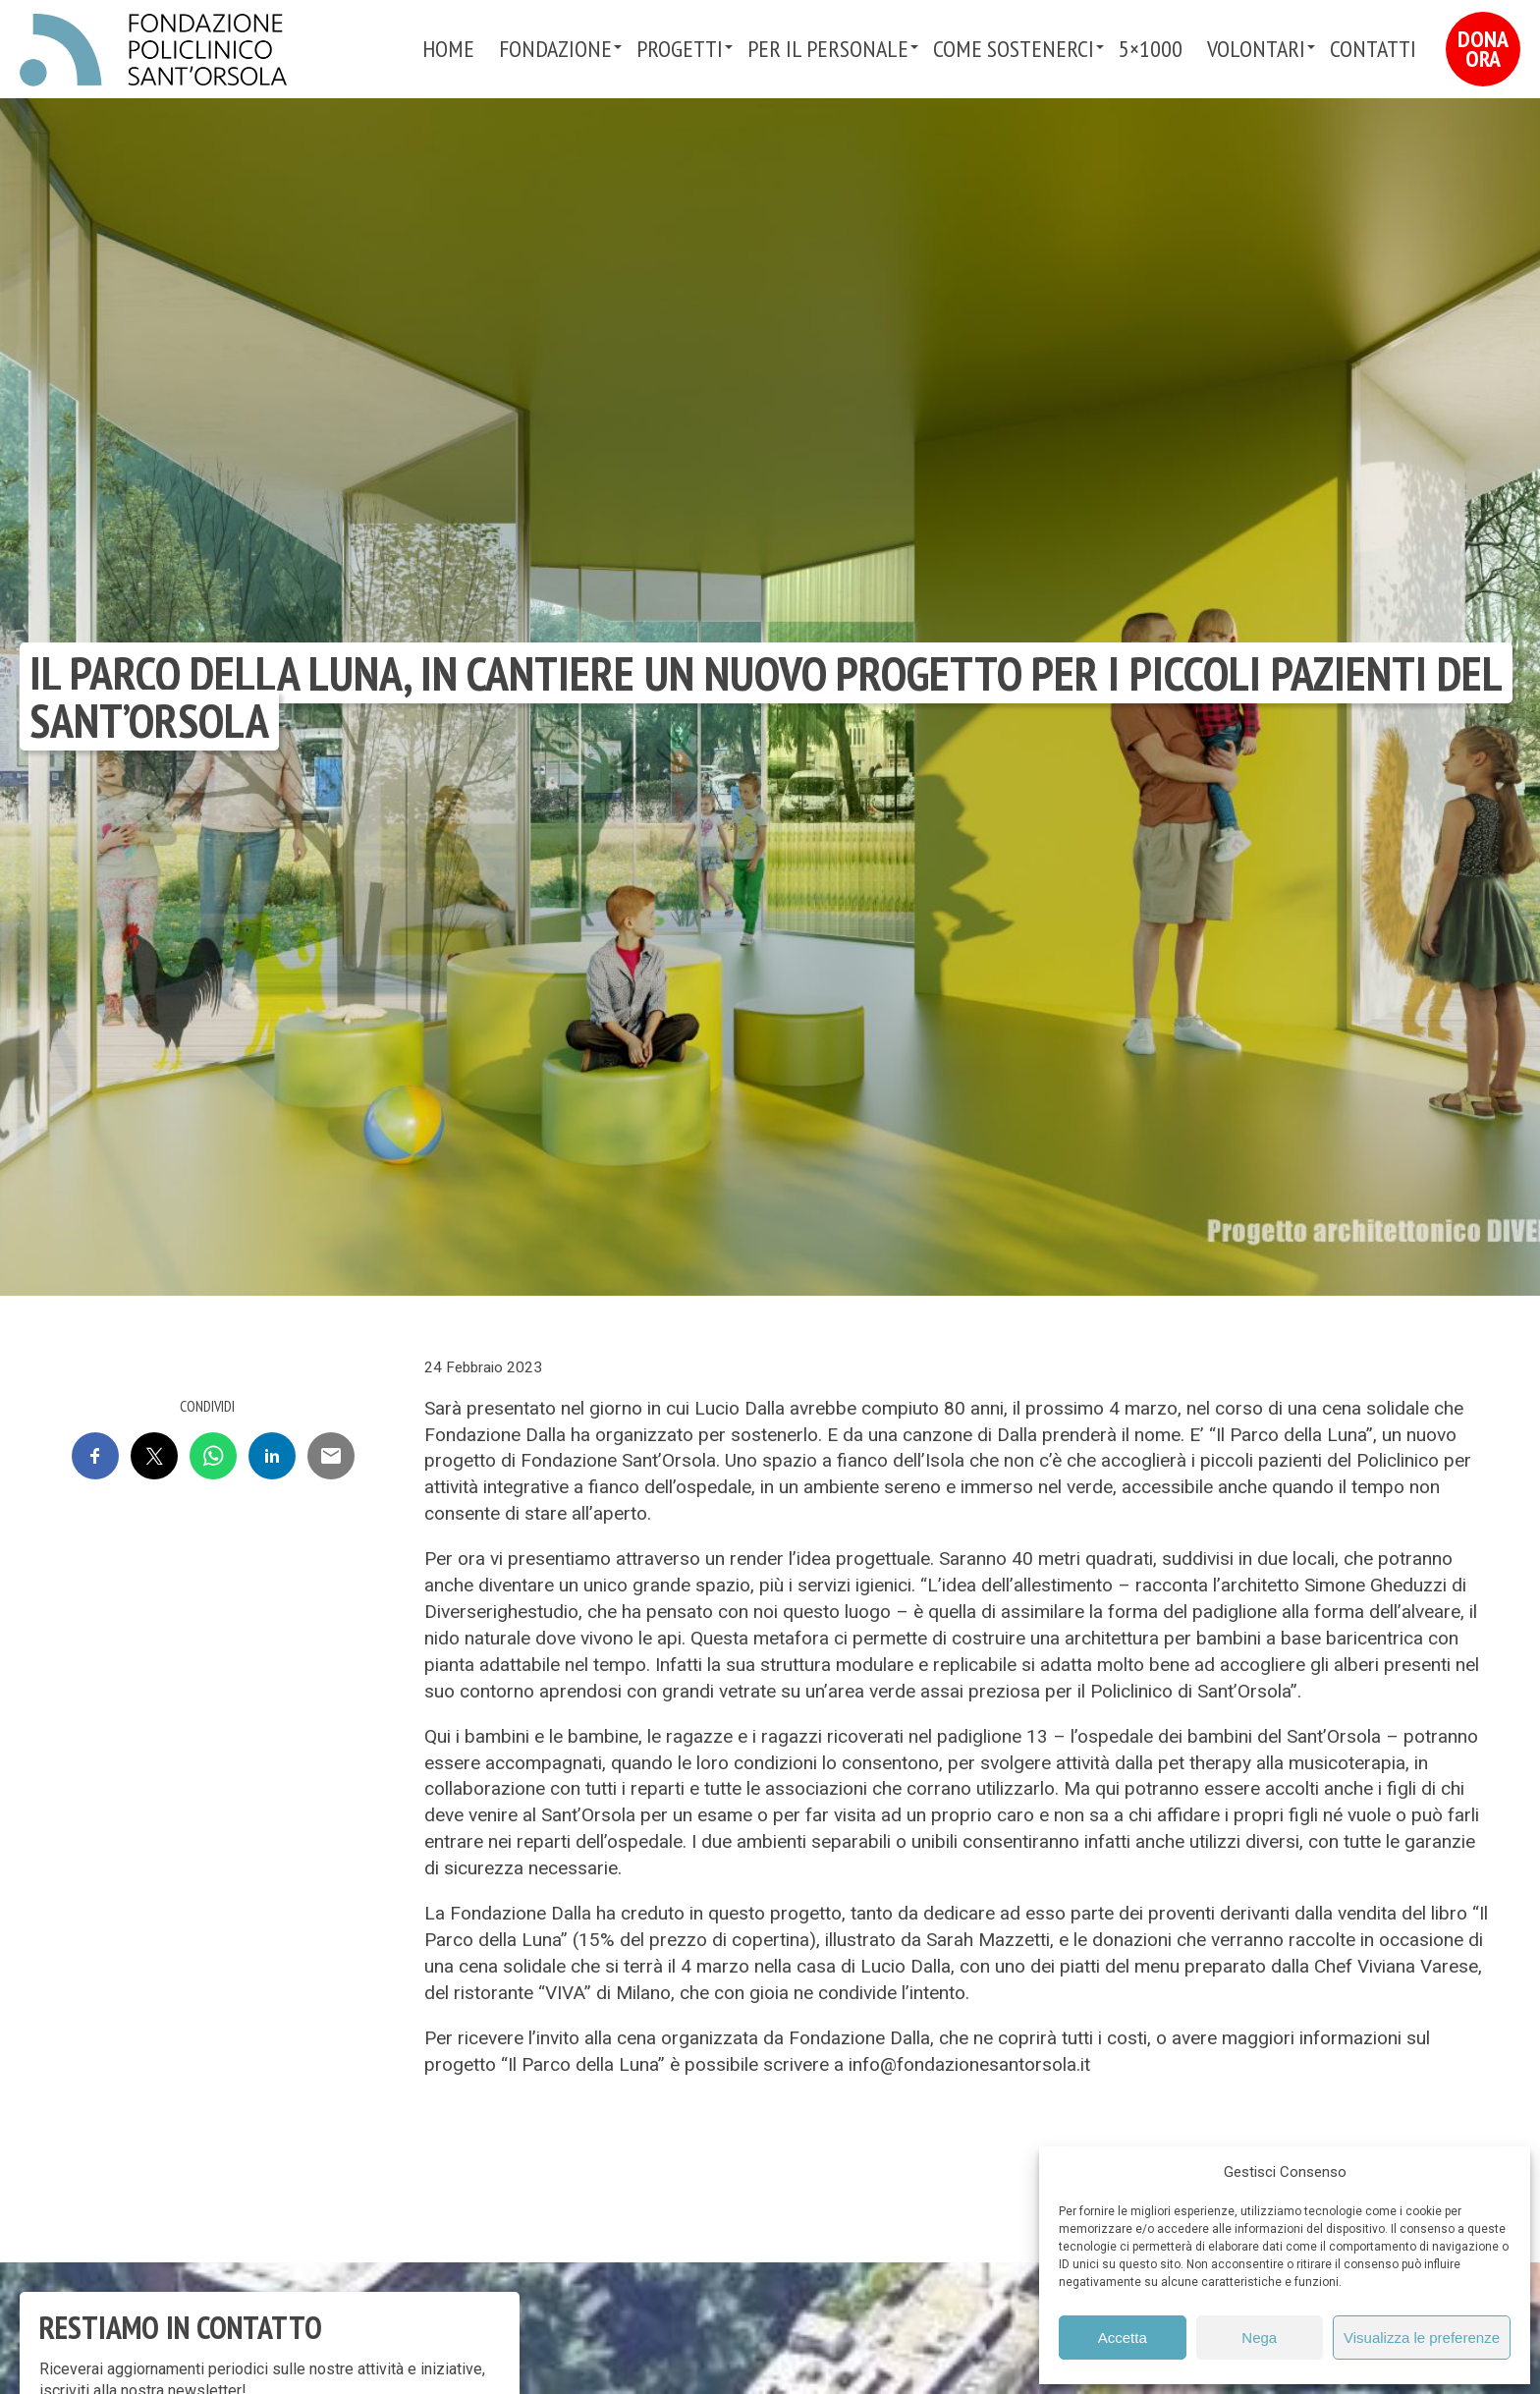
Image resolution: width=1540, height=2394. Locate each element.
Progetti (679, 48)
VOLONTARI (1256, 48)
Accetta (1122, 2337)
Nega (1259, 2337)
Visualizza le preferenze (1422, 2337)
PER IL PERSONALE (827, 48)
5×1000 (1150, 48)
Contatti (1373, 48)
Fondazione (555, 48)
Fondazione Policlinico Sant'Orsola (153, 50)
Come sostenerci (1013, 48)
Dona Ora (1483, 49)
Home (448, 48)
